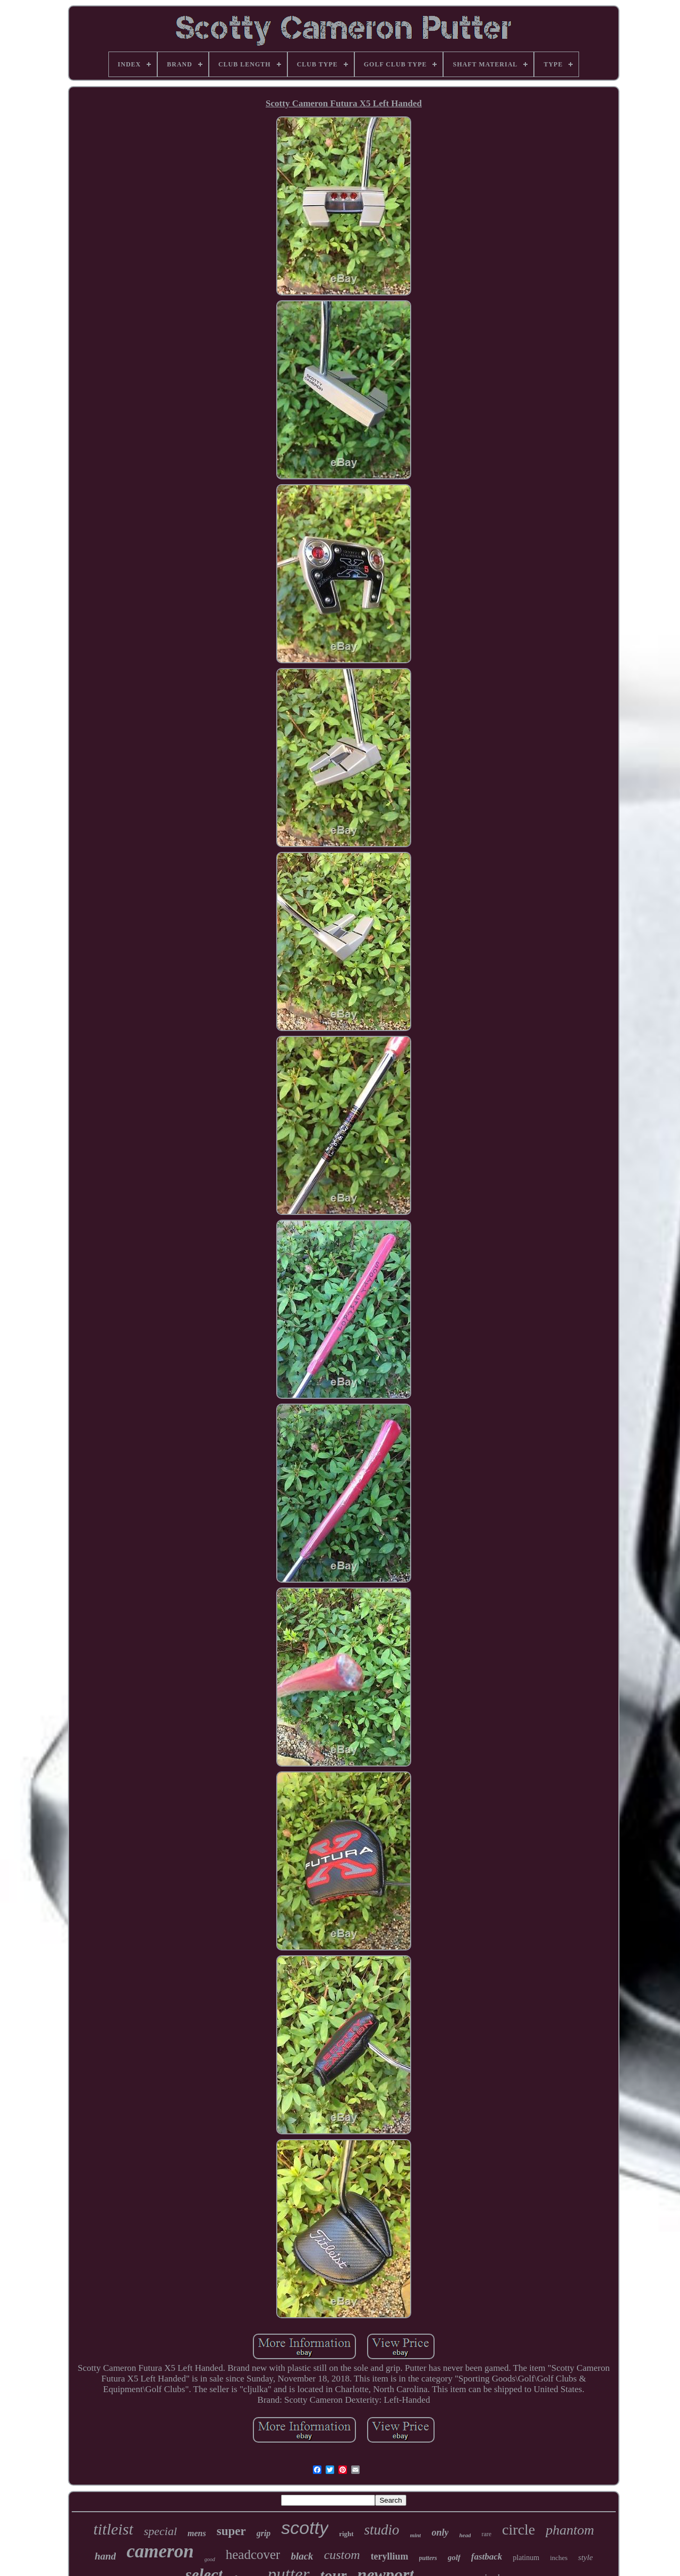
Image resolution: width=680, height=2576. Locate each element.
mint (415, 2535)
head (465, 2535)
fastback (487, 2557)
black (302, 2556)
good (210, 2559)
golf (454, 2557)
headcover (253, 2554)
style (585, 2557)
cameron (159, 2551)
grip (264, 2533)
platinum (526, 2558)
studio (382, 2530)
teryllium (390, 2556)
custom (342, 2555)
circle (518, 2529)
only (439, 2532)
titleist (113, 2529)
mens (197, 2533)
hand (105, 2556)
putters (428, 2558)
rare (486, 2534)
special (160, 2531)
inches (558, 2558)
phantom (570, 2530)
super (231, 2531)
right (346, 2534)
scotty (304, 2528)
